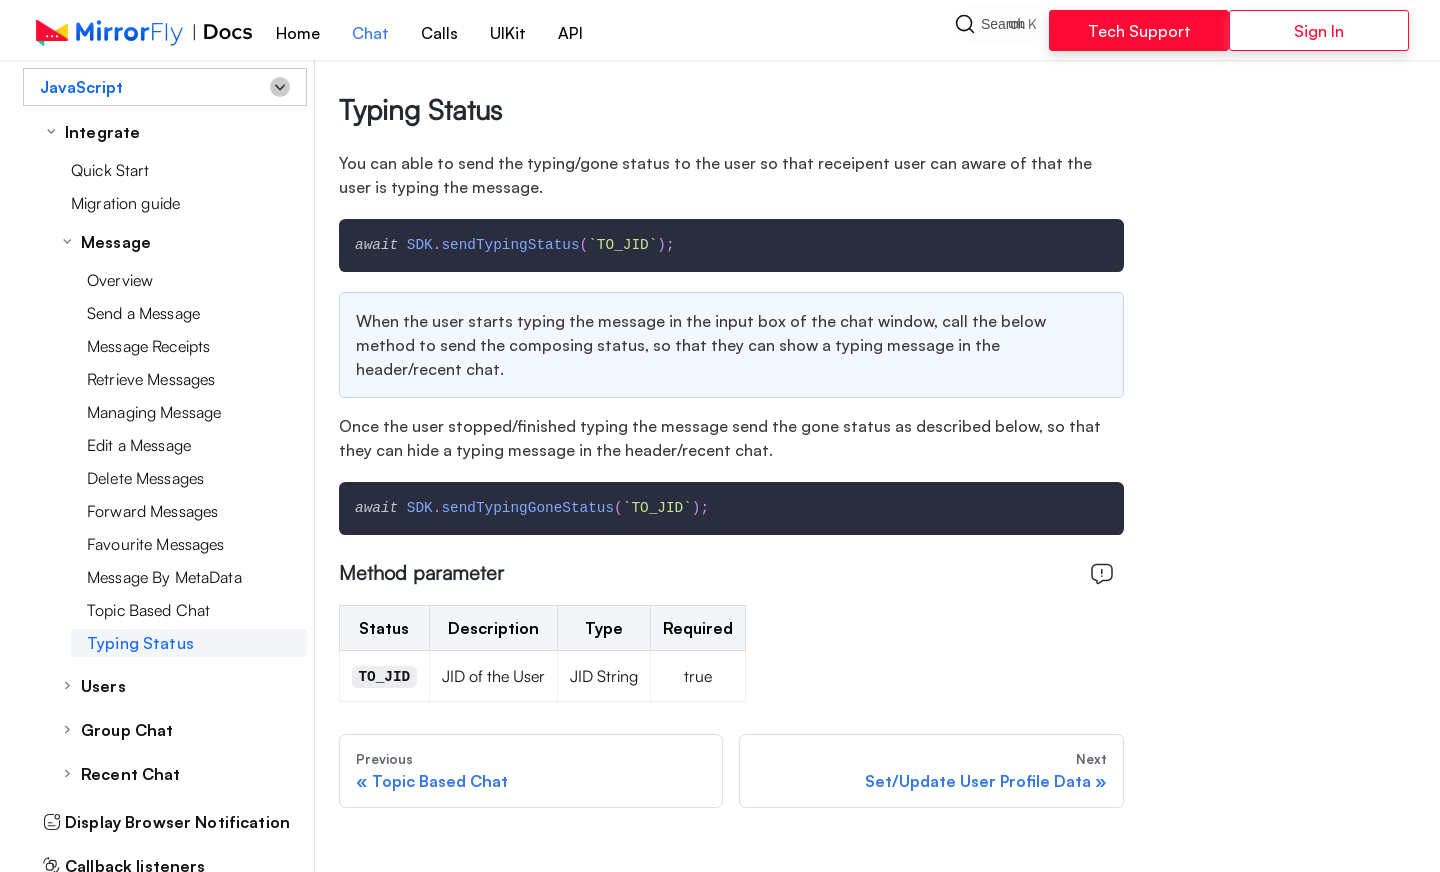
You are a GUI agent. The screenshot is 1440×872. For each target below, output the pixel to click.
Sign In (1319, 31)
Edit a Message (139, 445)
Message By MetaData (164, 577)
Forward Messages (152, 511)
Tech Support (1139, 31)
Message (116, 242)
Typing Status (140, 643)
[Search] (1001, 30)
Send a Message (143, 313)
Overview (120, 280)
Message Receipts (148, 346)
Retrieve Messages (151, 379)
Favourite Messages (156, 544)
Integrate (102, 132)
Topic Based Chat (148, 610)
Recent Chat (131, 774)
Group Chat (127, 730)
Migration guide (125, 203)
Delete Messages (145, 478)
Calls (439, 33)
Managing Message (154, 412)
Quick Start (110, 170)
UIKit (508, 33)
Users (103, 686)
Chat (370, 33)
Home (298, 33)
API (570, 33)
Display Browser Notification (166, 822)
